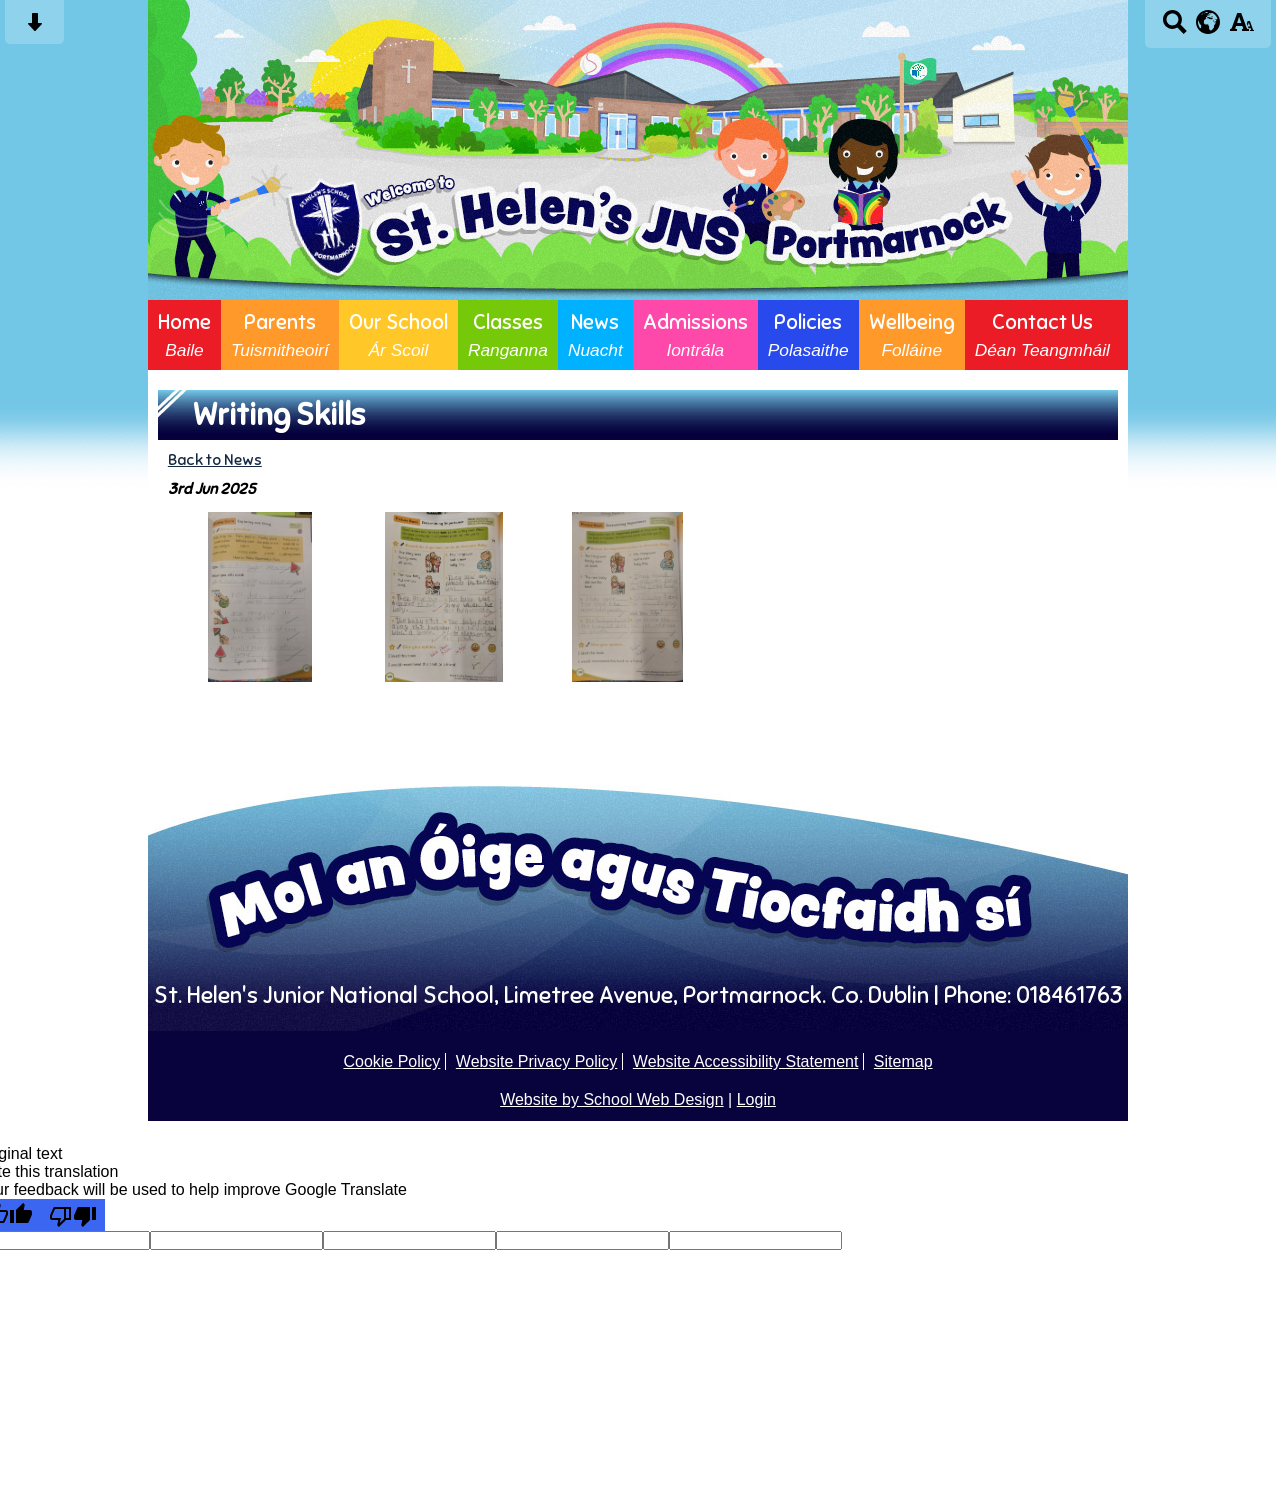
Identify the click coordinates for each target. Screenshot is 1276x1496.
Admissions (695, 335)
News (595, 335)
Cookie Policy (391, 1061)
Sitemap (903, 1061)
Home (184, 335)
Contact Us (1042, 335)
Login (756, 1099)
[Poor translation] (73, 1215)
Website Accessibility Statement (746, 1061)
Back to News (215, 459)
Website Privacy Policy (537, 1061)
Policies (808, 335)
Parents (280, 335)
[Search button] (1174, 28)
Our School (398, 335)
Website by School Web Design (612, 1099)
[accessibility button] (1241, 28)
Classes (508, 335)
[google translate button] (1208, 22)
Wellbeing (912, 335)
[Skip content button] (34, 28)
